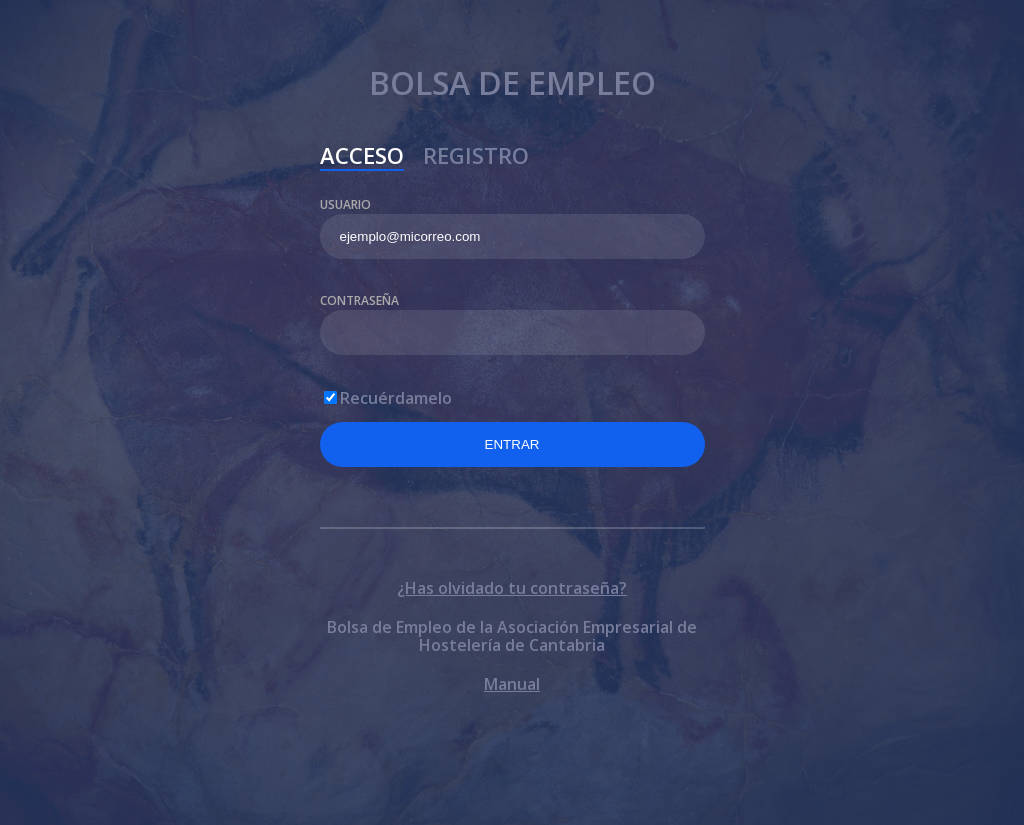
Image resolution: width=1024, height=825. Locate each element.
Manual (512, 684)
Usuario (345, 204)
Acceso (362, 158)
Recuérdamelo (396, 398)
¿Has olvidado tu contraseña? (512, 588)
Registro (476, 158)
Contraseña (359, 300)
